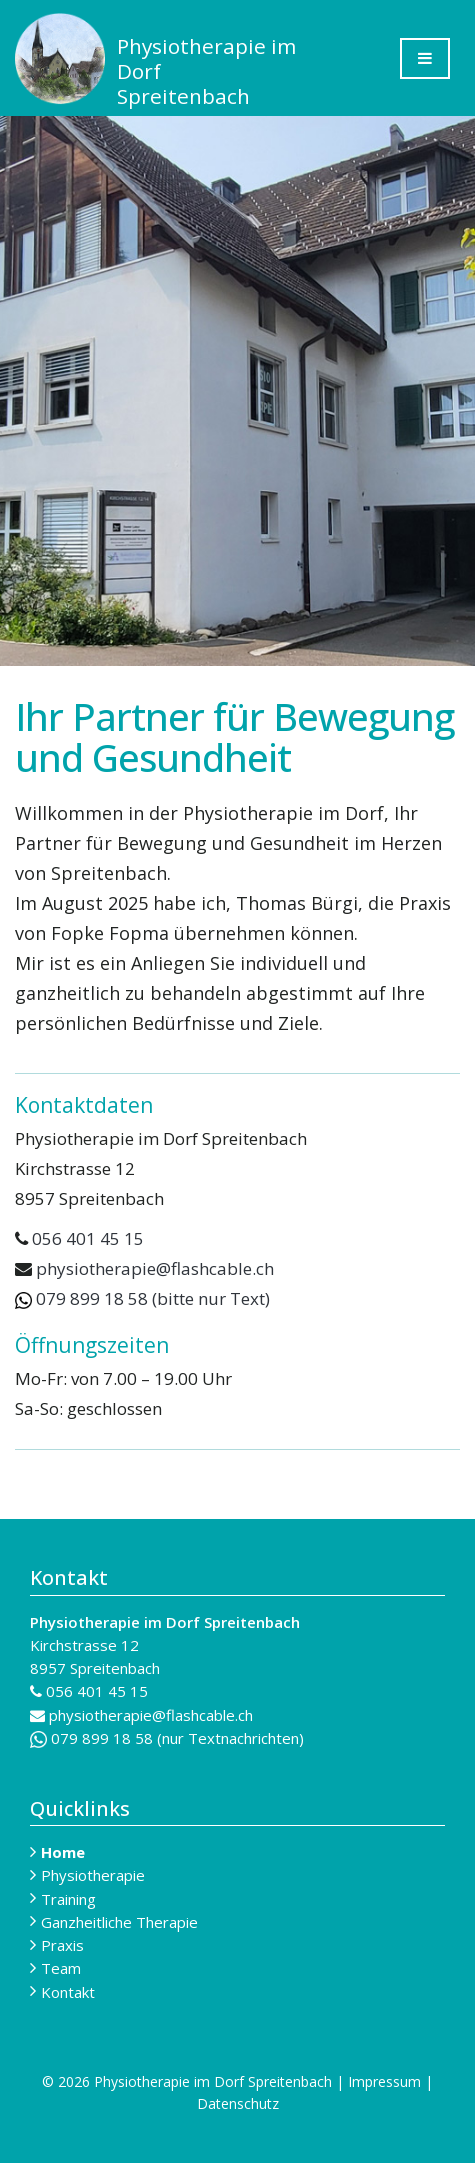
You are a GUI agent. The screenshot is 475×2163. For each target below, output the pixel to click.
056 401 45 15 (88, 1238)
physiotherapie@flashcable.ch (155, 1268)
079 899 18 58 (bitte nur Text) (142, 1298)
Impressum (384, 2081)
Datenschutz (238, 2103)
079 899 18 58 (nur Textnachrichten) (167, 1738)
